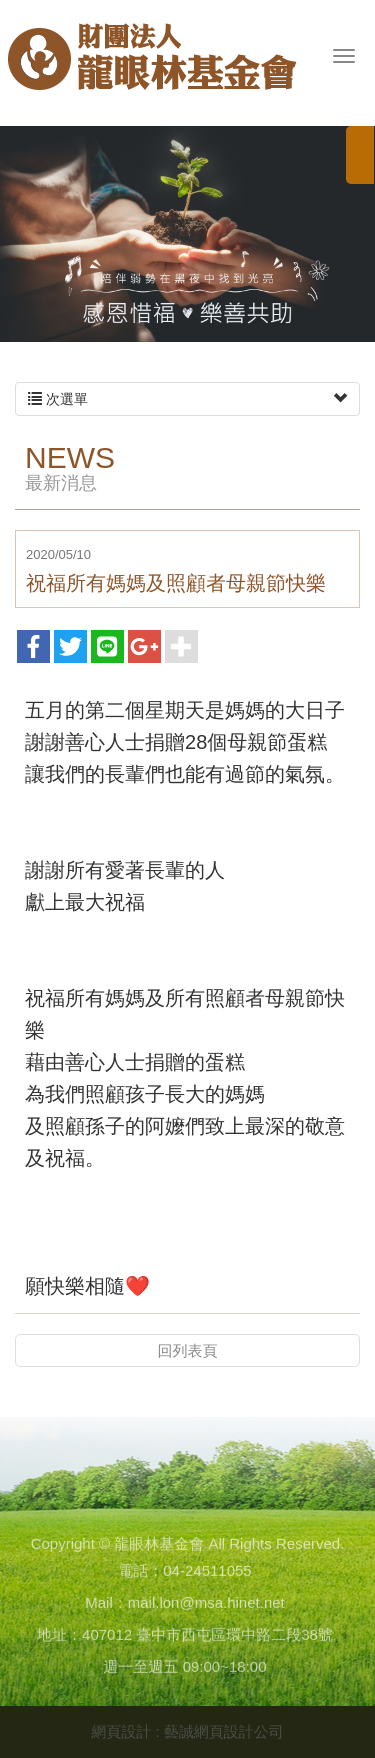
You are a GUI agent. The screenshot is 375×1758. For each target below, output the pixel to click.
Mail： (106, 1605)
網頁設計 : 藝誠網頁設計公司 (187, 1731)
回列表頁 (188, 1350)
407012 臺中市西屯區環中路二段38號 (207, 1637)
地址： (59, 1637)
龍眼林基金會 (152, 65)
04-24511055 (207, 1573)
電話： (140, 1573)
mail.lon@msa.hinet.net (206, 1605)
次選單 (187, 399)
